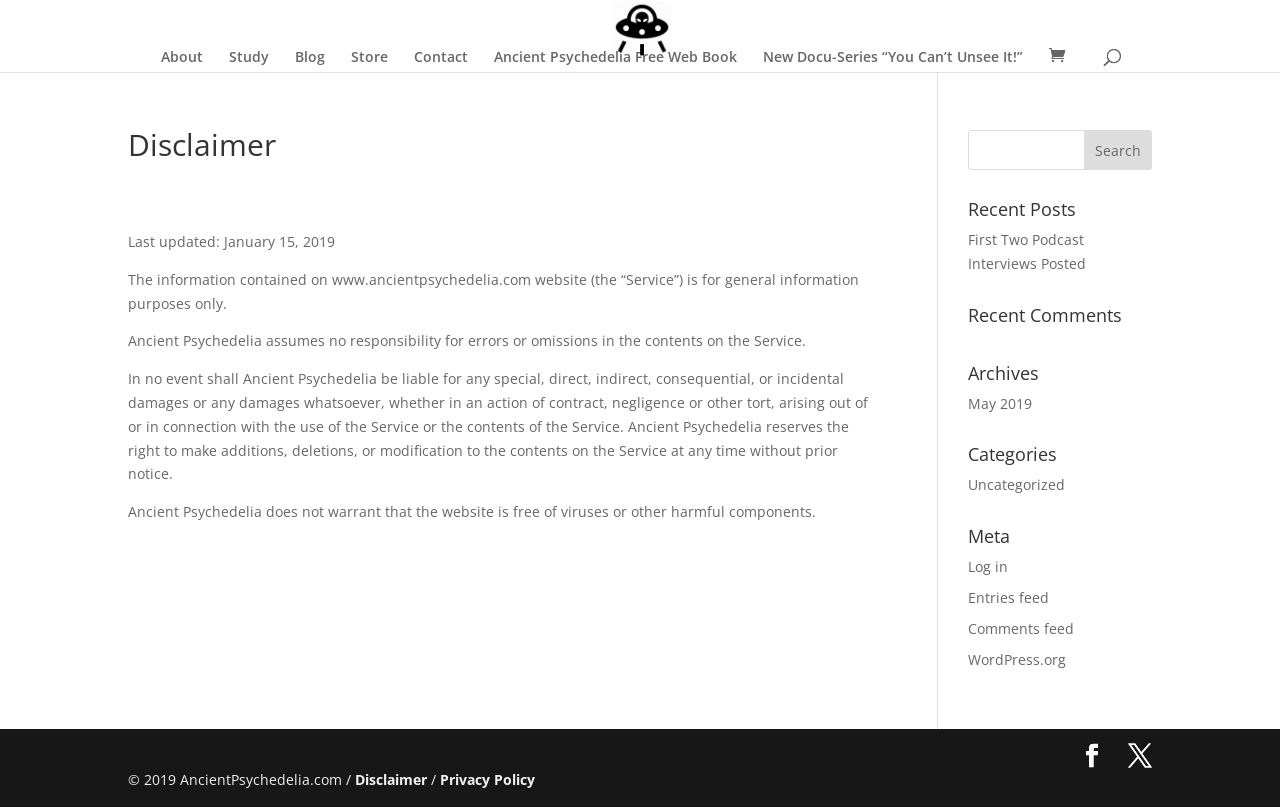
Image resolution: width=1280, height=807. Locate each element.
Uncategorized (1016, 484)
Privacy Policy (487, 779)
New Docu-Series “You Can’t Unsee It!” (893, 58)
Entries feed (1008, 597)
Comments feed (1021, 628)
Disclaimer (391, 779)
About (182, 58)
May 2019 (1000, 403)
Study (249, 58)
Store (369, 58)
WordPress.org (1017, 659)
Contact (441, 58)
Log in (988, 566)
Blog (310, 58)
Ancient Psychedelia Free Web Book (615, 58)
